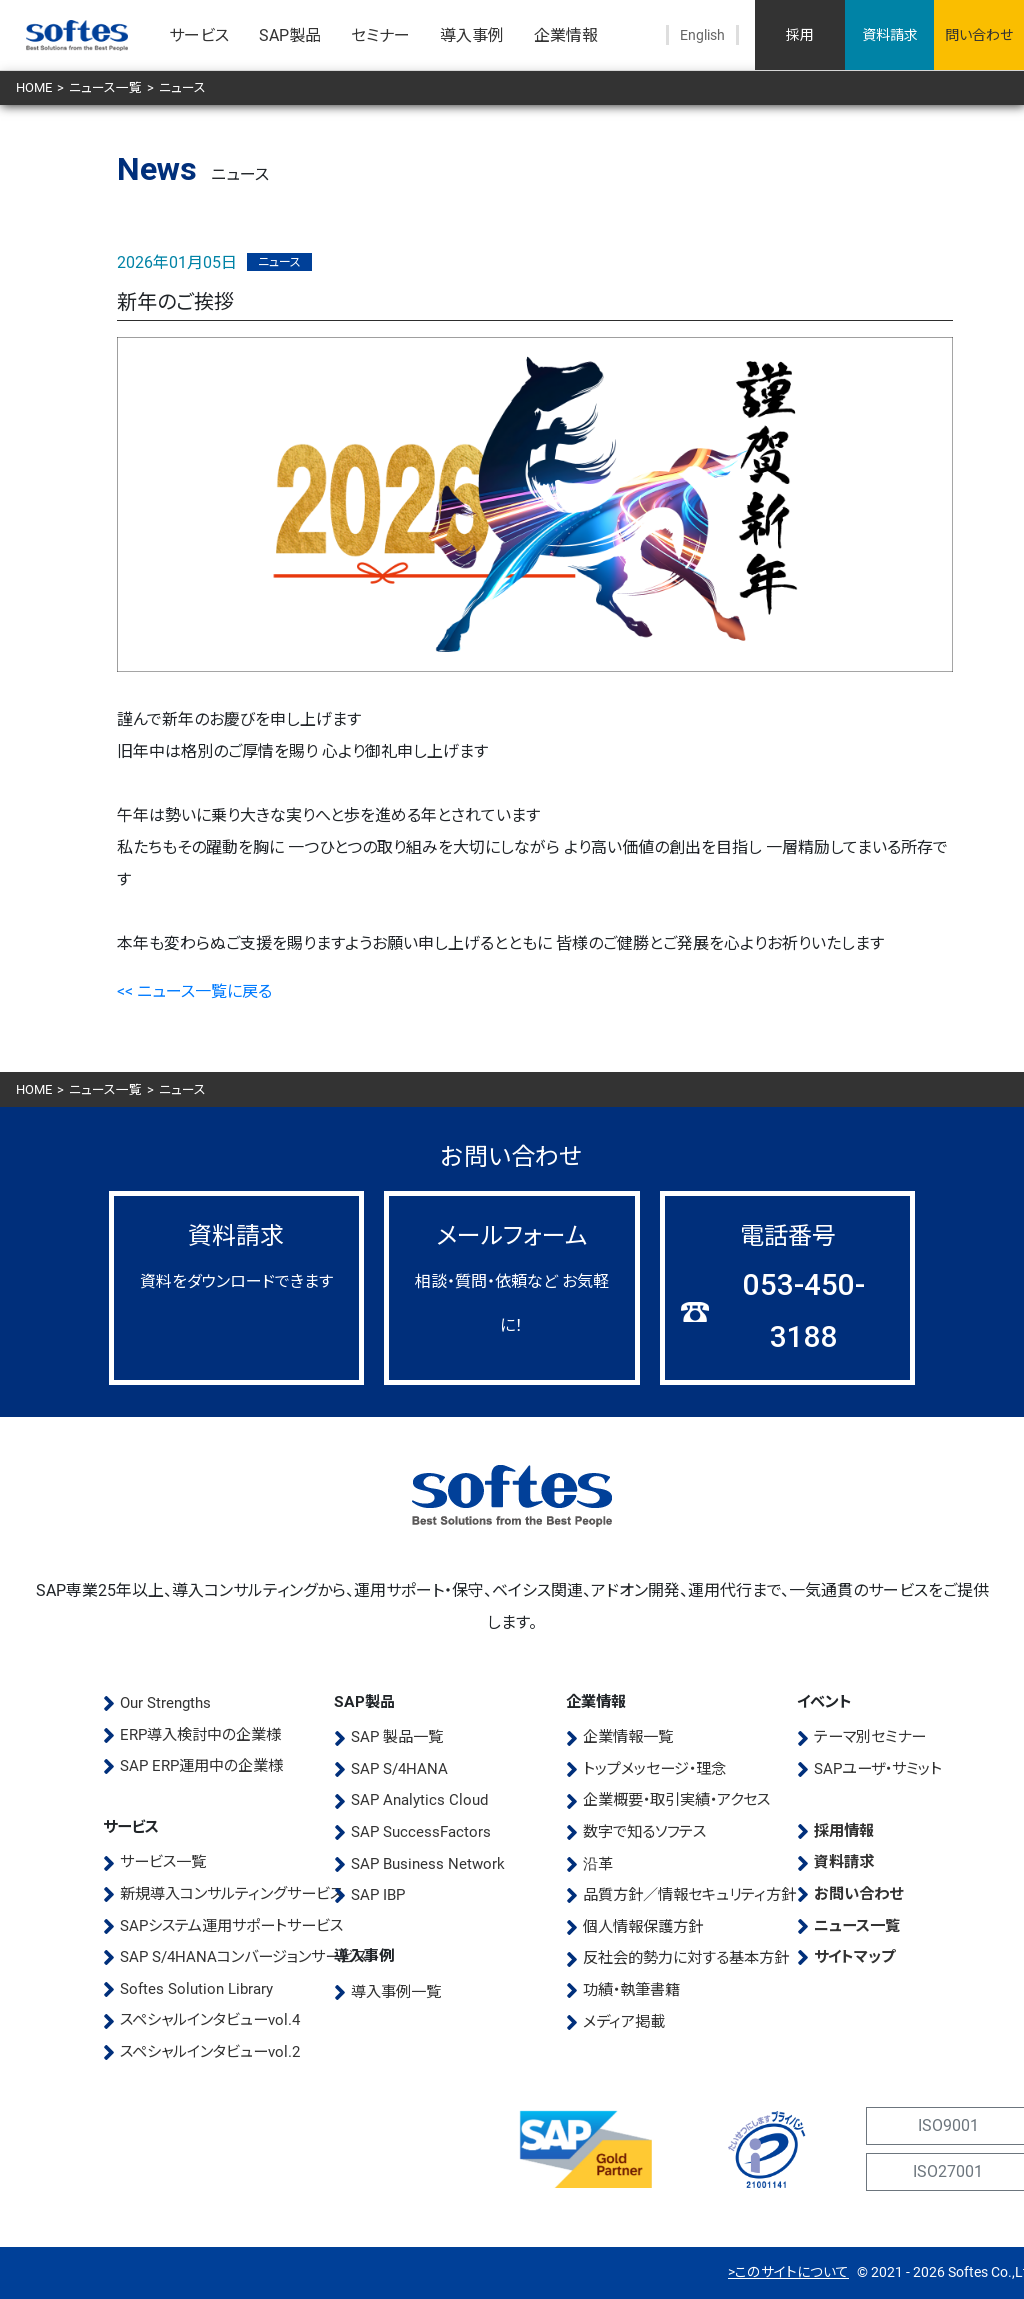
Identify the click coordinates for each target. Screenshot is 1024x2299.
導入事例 (472, 35)
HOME (34, 87)
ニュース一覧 (105, 87)
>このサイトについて (788, 2272)
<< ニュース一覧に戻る (194, 991)
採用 (800, 35)
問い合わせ (979, 35)
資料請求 (890, 35)
